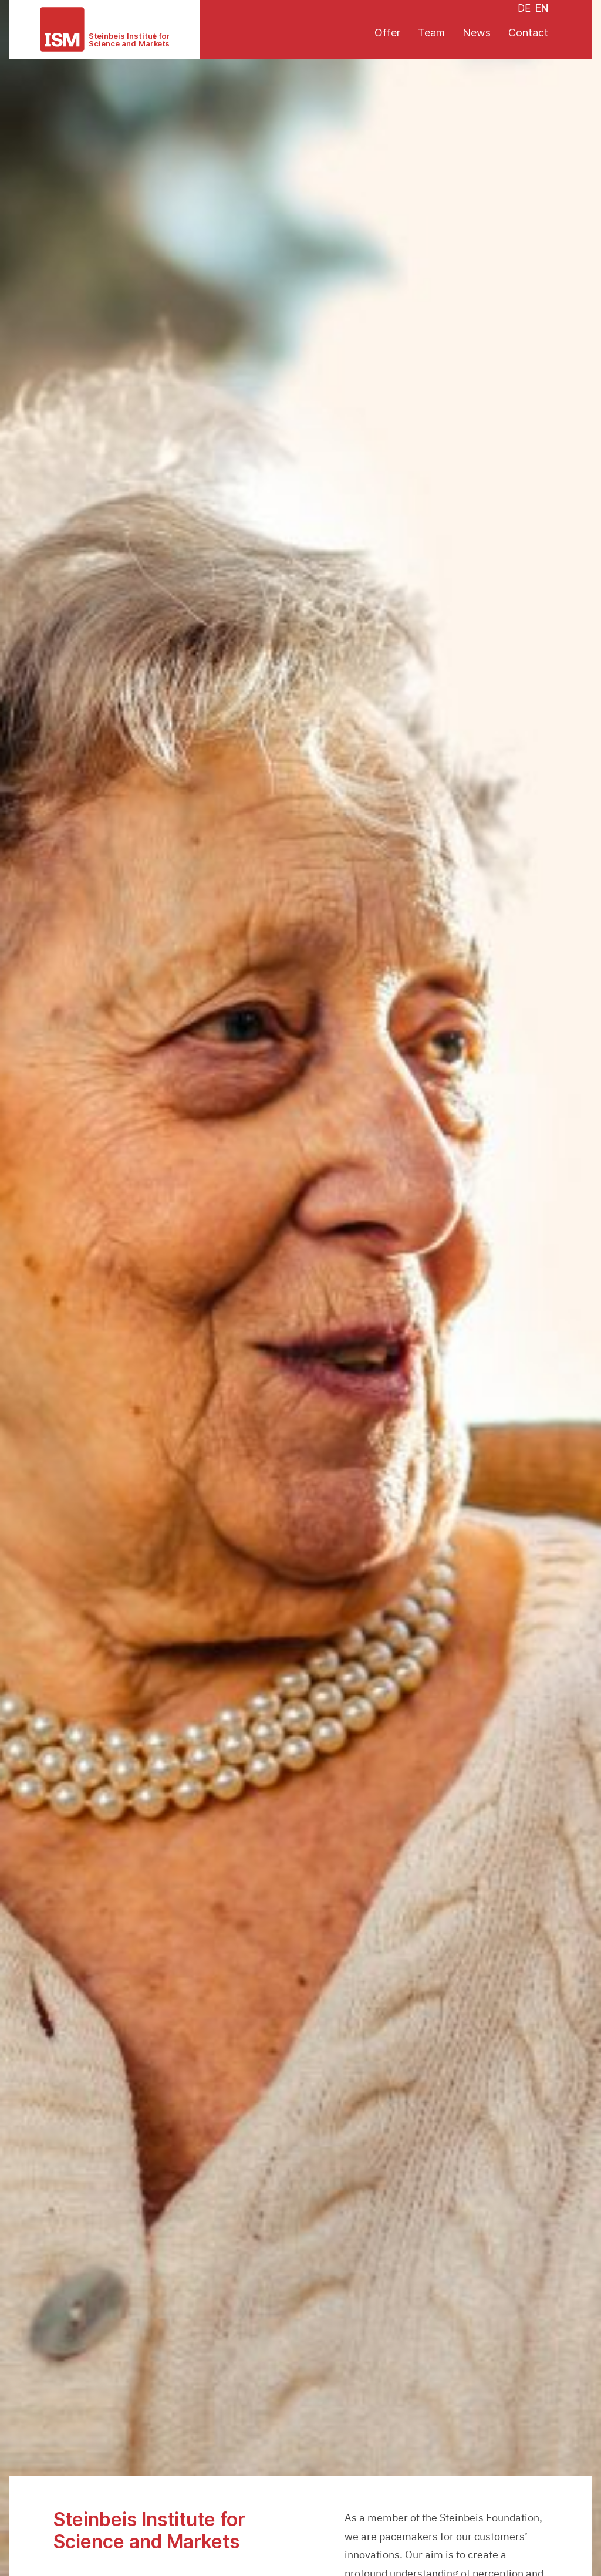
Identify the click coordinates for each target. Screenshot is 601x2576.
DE (524, 8)
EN (541, 8)
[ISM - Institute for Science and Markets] (104, 29)
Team (431, 32)
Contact (528, 32)
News (476, 32)
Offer (387, 32)
